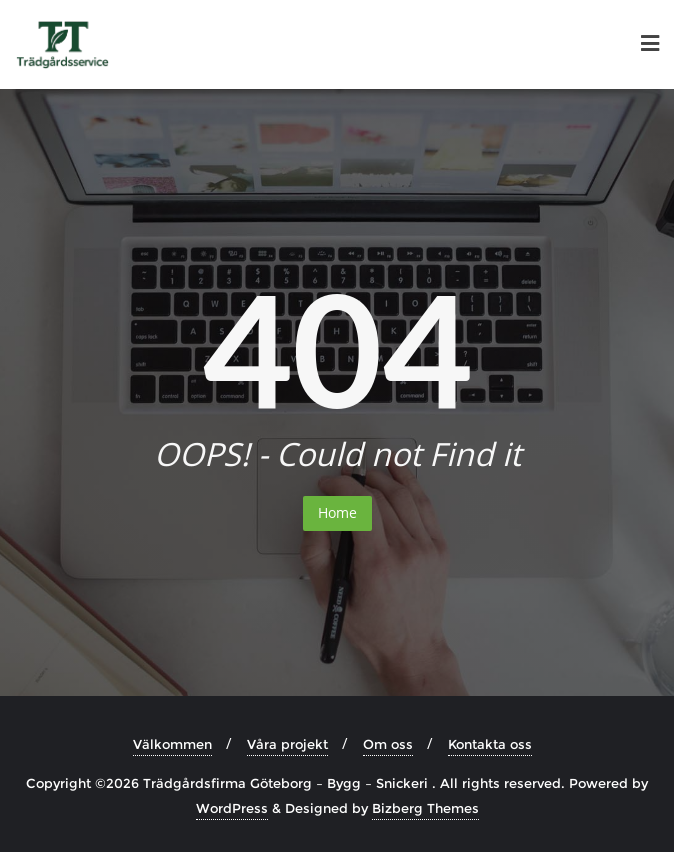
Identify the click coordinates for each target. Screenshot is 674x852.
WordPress (232, 808)
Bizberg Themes (425, 808)
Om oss (388, 744)
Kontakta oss (490, 744)
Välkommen (172, 744)
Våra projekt (287, 744)
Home (337, 512)
